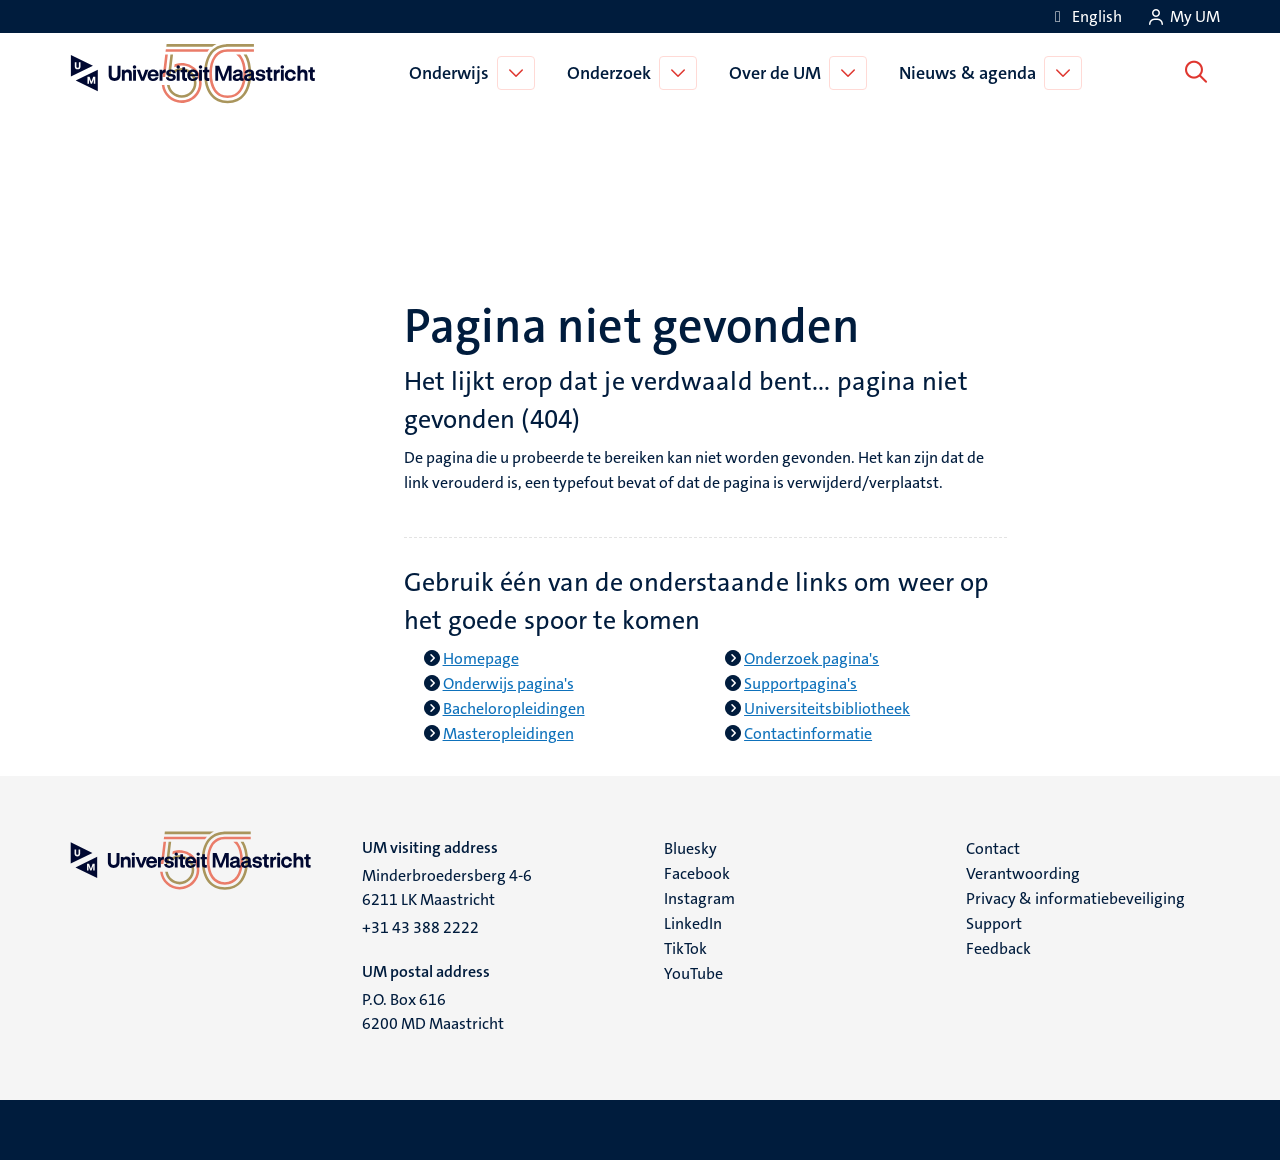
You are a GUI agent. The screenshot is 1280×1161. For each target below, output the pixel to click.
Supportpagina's (800, 683)
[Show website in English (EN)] (1085, 16)
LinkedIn (693, 923)
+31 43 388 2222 (420, 927)
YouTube (693, 973)
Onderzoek (613, 73)
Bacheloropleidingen (514, 708)
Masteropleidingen (508, 733)
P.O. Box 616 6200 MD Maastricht (433, 1011)
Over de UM (779, 73)
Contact (993, 848)
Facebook (697, 873)
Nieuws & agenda (971, 73)
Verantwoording (1023, 873)
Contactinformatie (808, 733)
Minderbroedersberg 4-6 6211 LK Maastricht (447, 887)
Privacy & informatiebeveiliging (1075, 898)
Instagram (699, 898)
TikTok (685, 948)
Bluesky (690, 848)
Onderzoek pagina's (811, 658)
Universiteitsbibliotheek (827, 708)
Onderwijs (453, 73)
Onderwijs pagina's (508, 683)
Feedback (998, 948)
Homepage (481, 658)
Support (994, 923)
